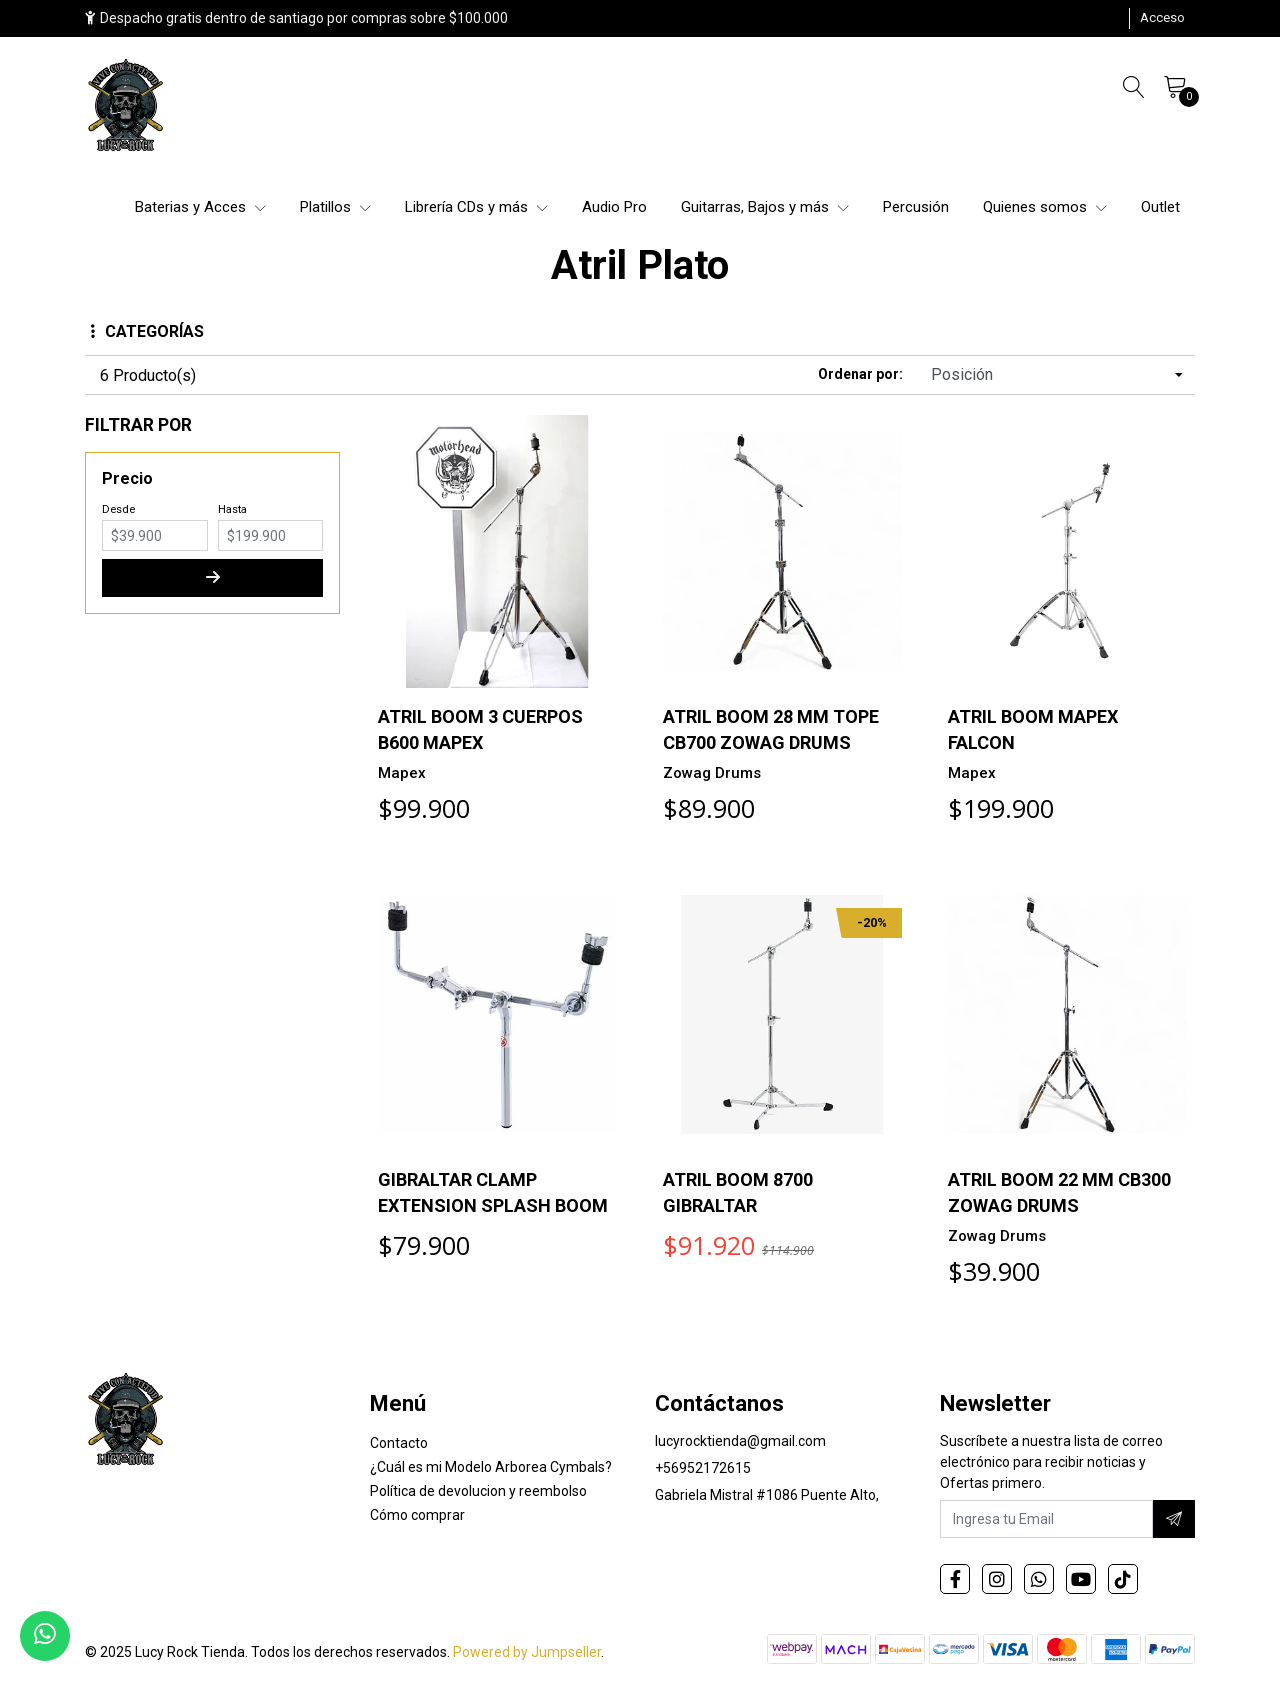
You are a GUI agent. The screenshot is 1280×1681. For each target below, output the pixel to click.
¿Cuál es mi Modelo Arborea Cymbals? (491, 1467)
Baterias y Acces (200, 207)
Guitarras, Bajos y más (765, 207)
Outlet (1160, 207)
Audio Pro (614, 207)
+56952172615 (703, 1468)
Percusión (916, 207)
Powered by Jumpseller (527, 1652)
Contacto (399, 1443)
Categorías (147, 331)
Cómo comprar (417, 1515)
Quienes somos (1045, 207)
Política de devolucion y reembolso (478, 1491)
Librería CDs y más (476, 207)
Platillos (335, 207)
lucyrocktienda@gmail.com (740, 1441)
